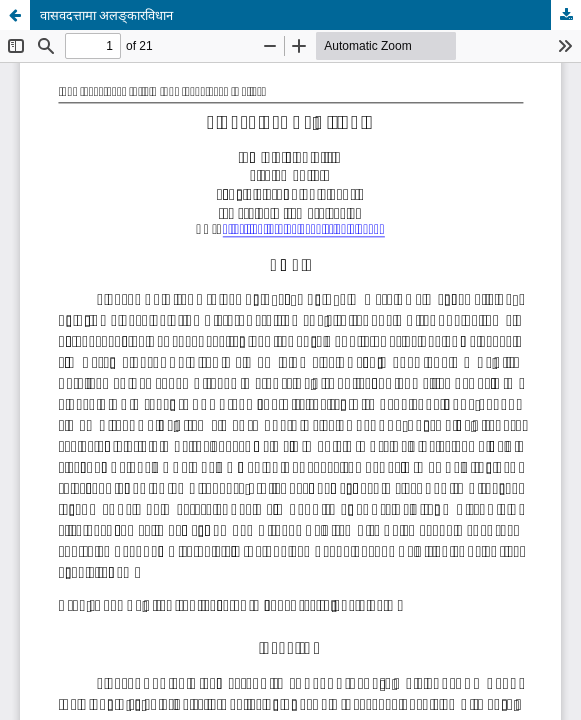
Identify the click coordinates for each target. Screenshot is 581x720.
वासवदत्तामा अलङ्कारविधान (106, 15)
